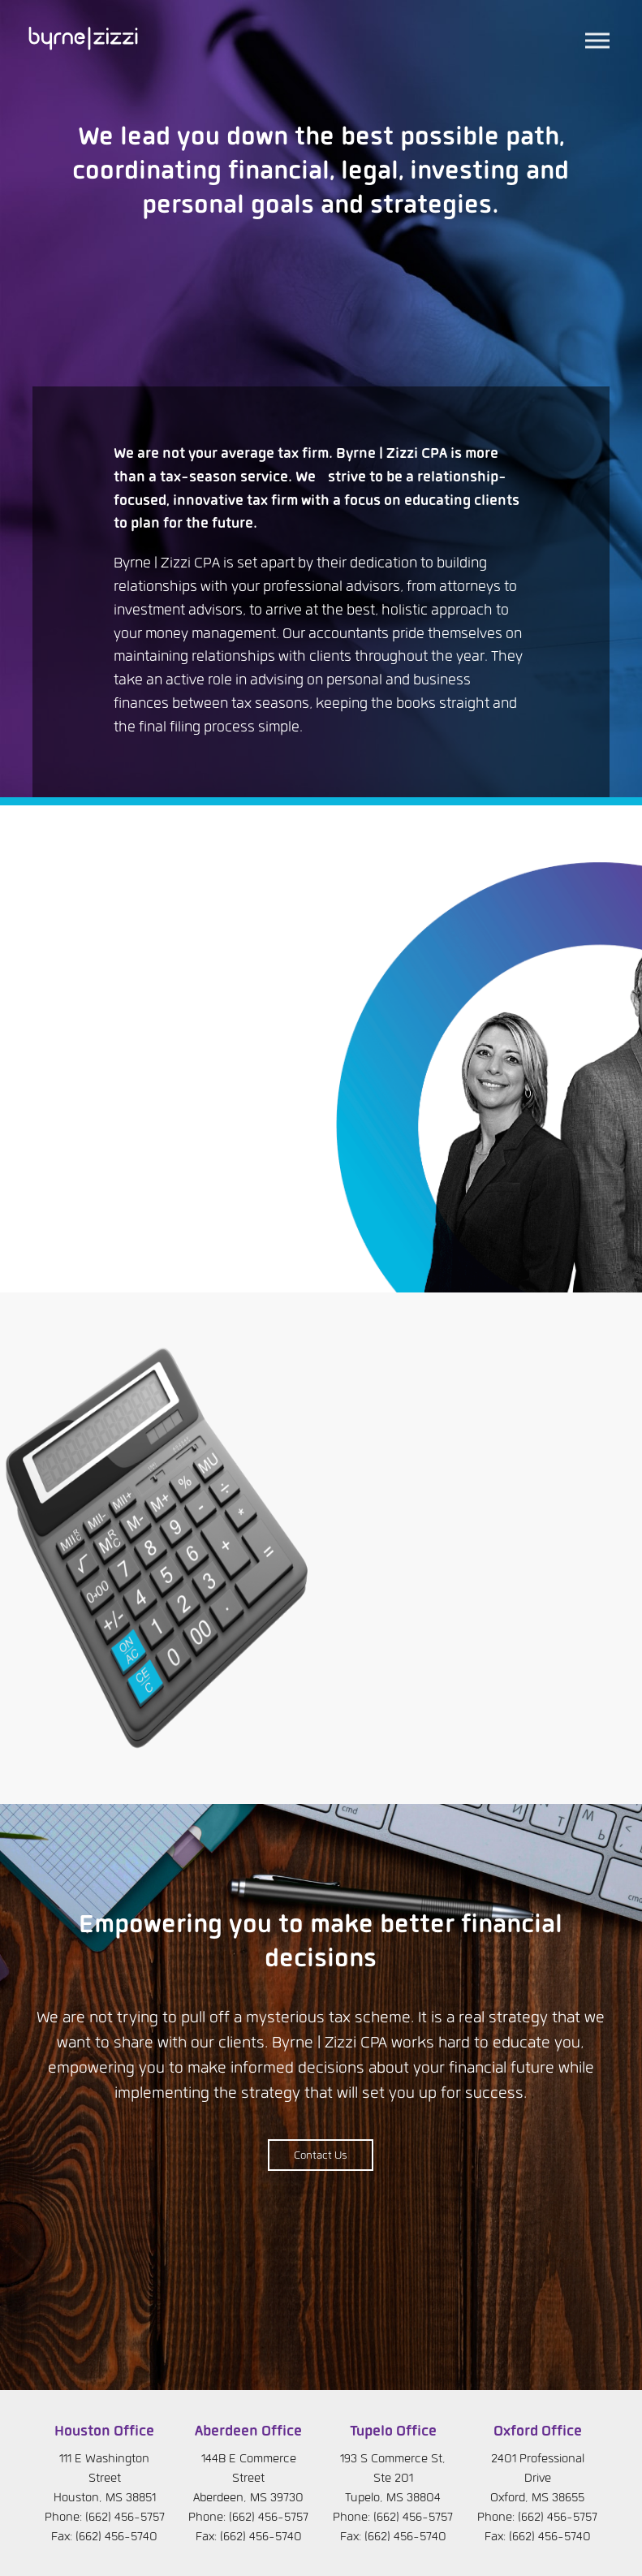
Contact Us (320, 2156)
